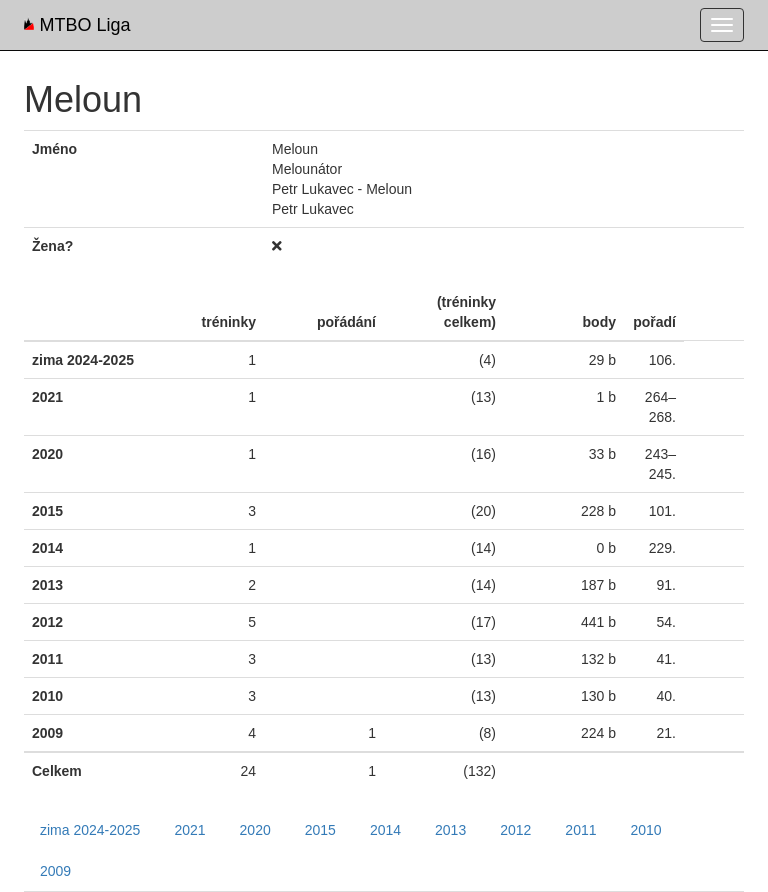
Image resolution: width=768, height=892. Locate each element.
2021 (189, 830)
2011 (580, 830)
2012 (515, 830)
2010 (646, 830)
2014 (385, 830)
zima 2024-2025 (90, 830)
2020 (255, 830)
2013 (450, 830)
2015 (320, 830)
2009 (55, 871)
